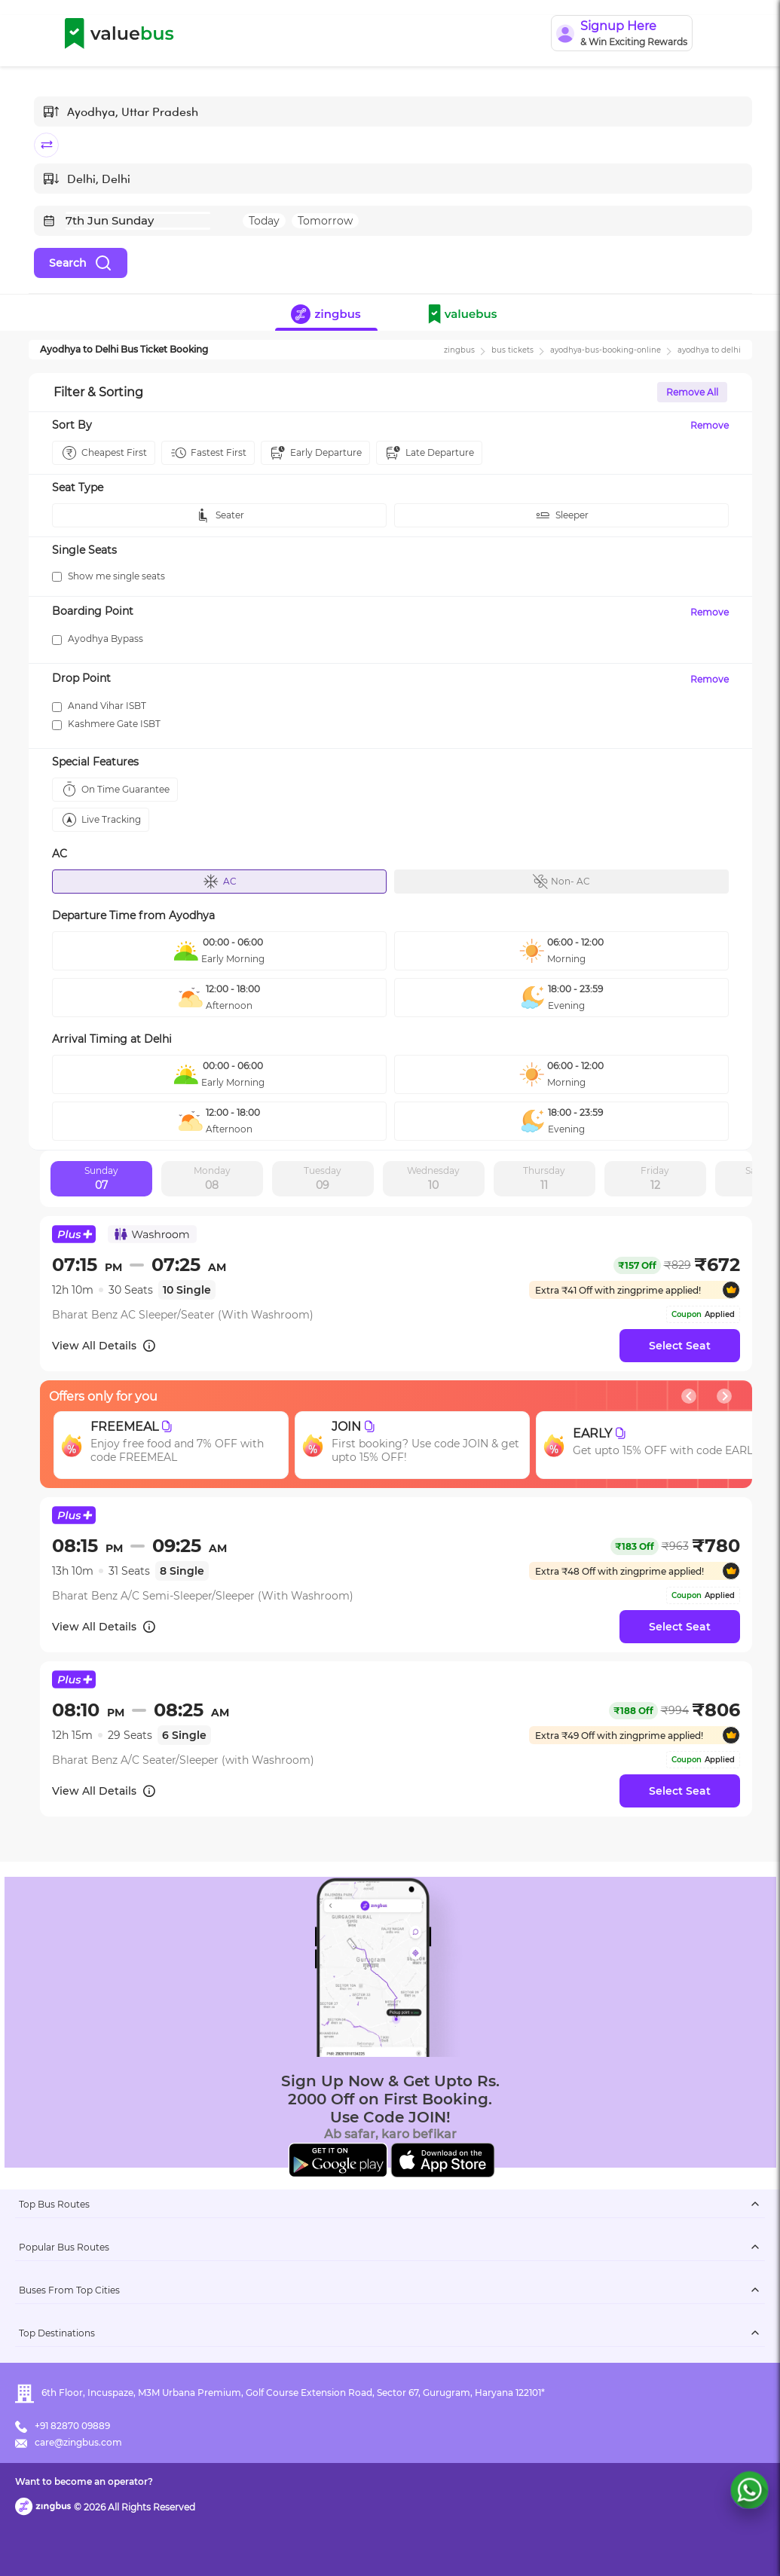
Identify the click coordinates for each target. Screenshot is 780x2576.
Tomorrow (325, 221)
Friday (655, 1179)
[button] (465, 315)
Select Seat (680, 1345)
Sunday (101, 1179)
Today (264, 221)
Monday (212, 1179)
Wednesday (433, 1179)
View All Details (104, 1345)
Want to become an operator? (84, 2481)
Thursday (544, 1179)
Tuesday (322, 1179)
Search (80, 263)
